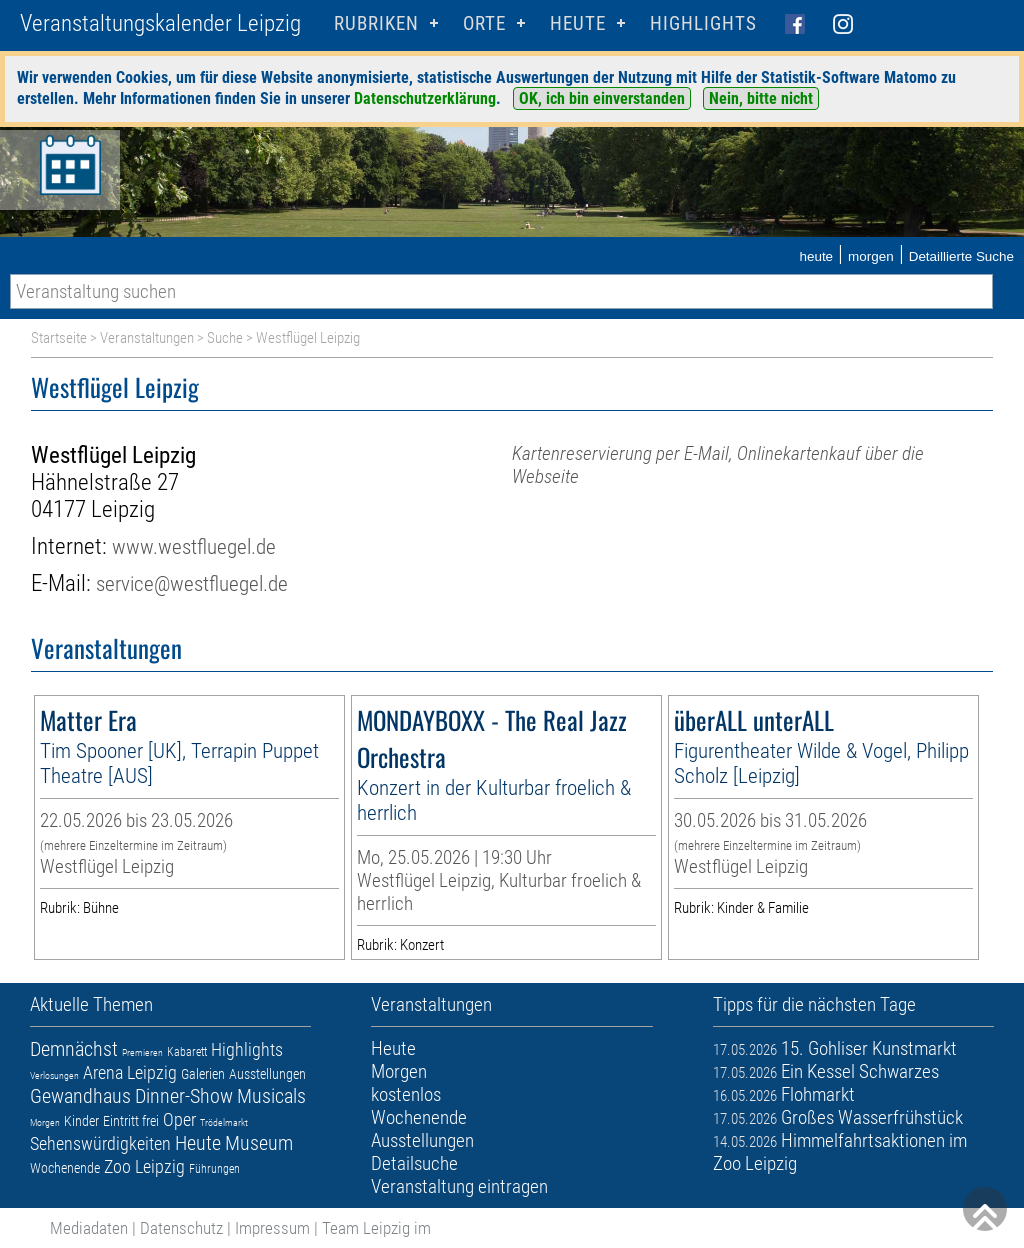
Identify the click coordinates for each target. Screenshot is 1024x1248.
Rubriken (376, 23)
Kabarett (187, 1052)
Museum (259, 1143)
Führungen (214, 1169)
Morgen (45, 1122)
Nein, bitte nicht (761, 98)
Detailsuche (414, 1163)
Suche (225, 338)
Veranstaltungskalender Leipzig (160, 23)
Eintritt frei (131, 1121)
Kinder (81, 1121)
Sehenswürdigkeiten (100, 1143)
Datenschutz (181, 1228)
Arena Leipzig (130, 1072)
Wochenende (65, 1168)
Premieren (142, 1052)
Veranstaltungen (147, 338)
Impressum (272, 1228)
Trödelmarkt (224, 1122)
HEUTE (578, 23)
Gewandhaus (80, 1096)
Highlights (703, 23)
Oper (179, 1119)
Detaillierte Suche (961, 256)
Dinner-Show (184, 1096)
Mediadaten (89, 1228)
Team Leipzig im (376, 1228)
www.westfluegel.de (194, 546)
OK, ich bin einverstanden (602, 98)
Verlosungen (54, 1075)
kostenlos (406, 1094)
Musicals (271, 1096)
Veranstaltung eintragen (459, 1186)
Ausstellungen (267, 1074)
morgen (871, 256)
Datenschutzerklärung (425, 98)
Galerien (203, 1074)
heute (816, 256)
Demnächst (74, 1049)
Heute (198, 1143)
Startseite (59, 338)
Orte (484, 23)
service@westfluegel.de (192, 583)
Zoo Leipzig (144, 1166)
